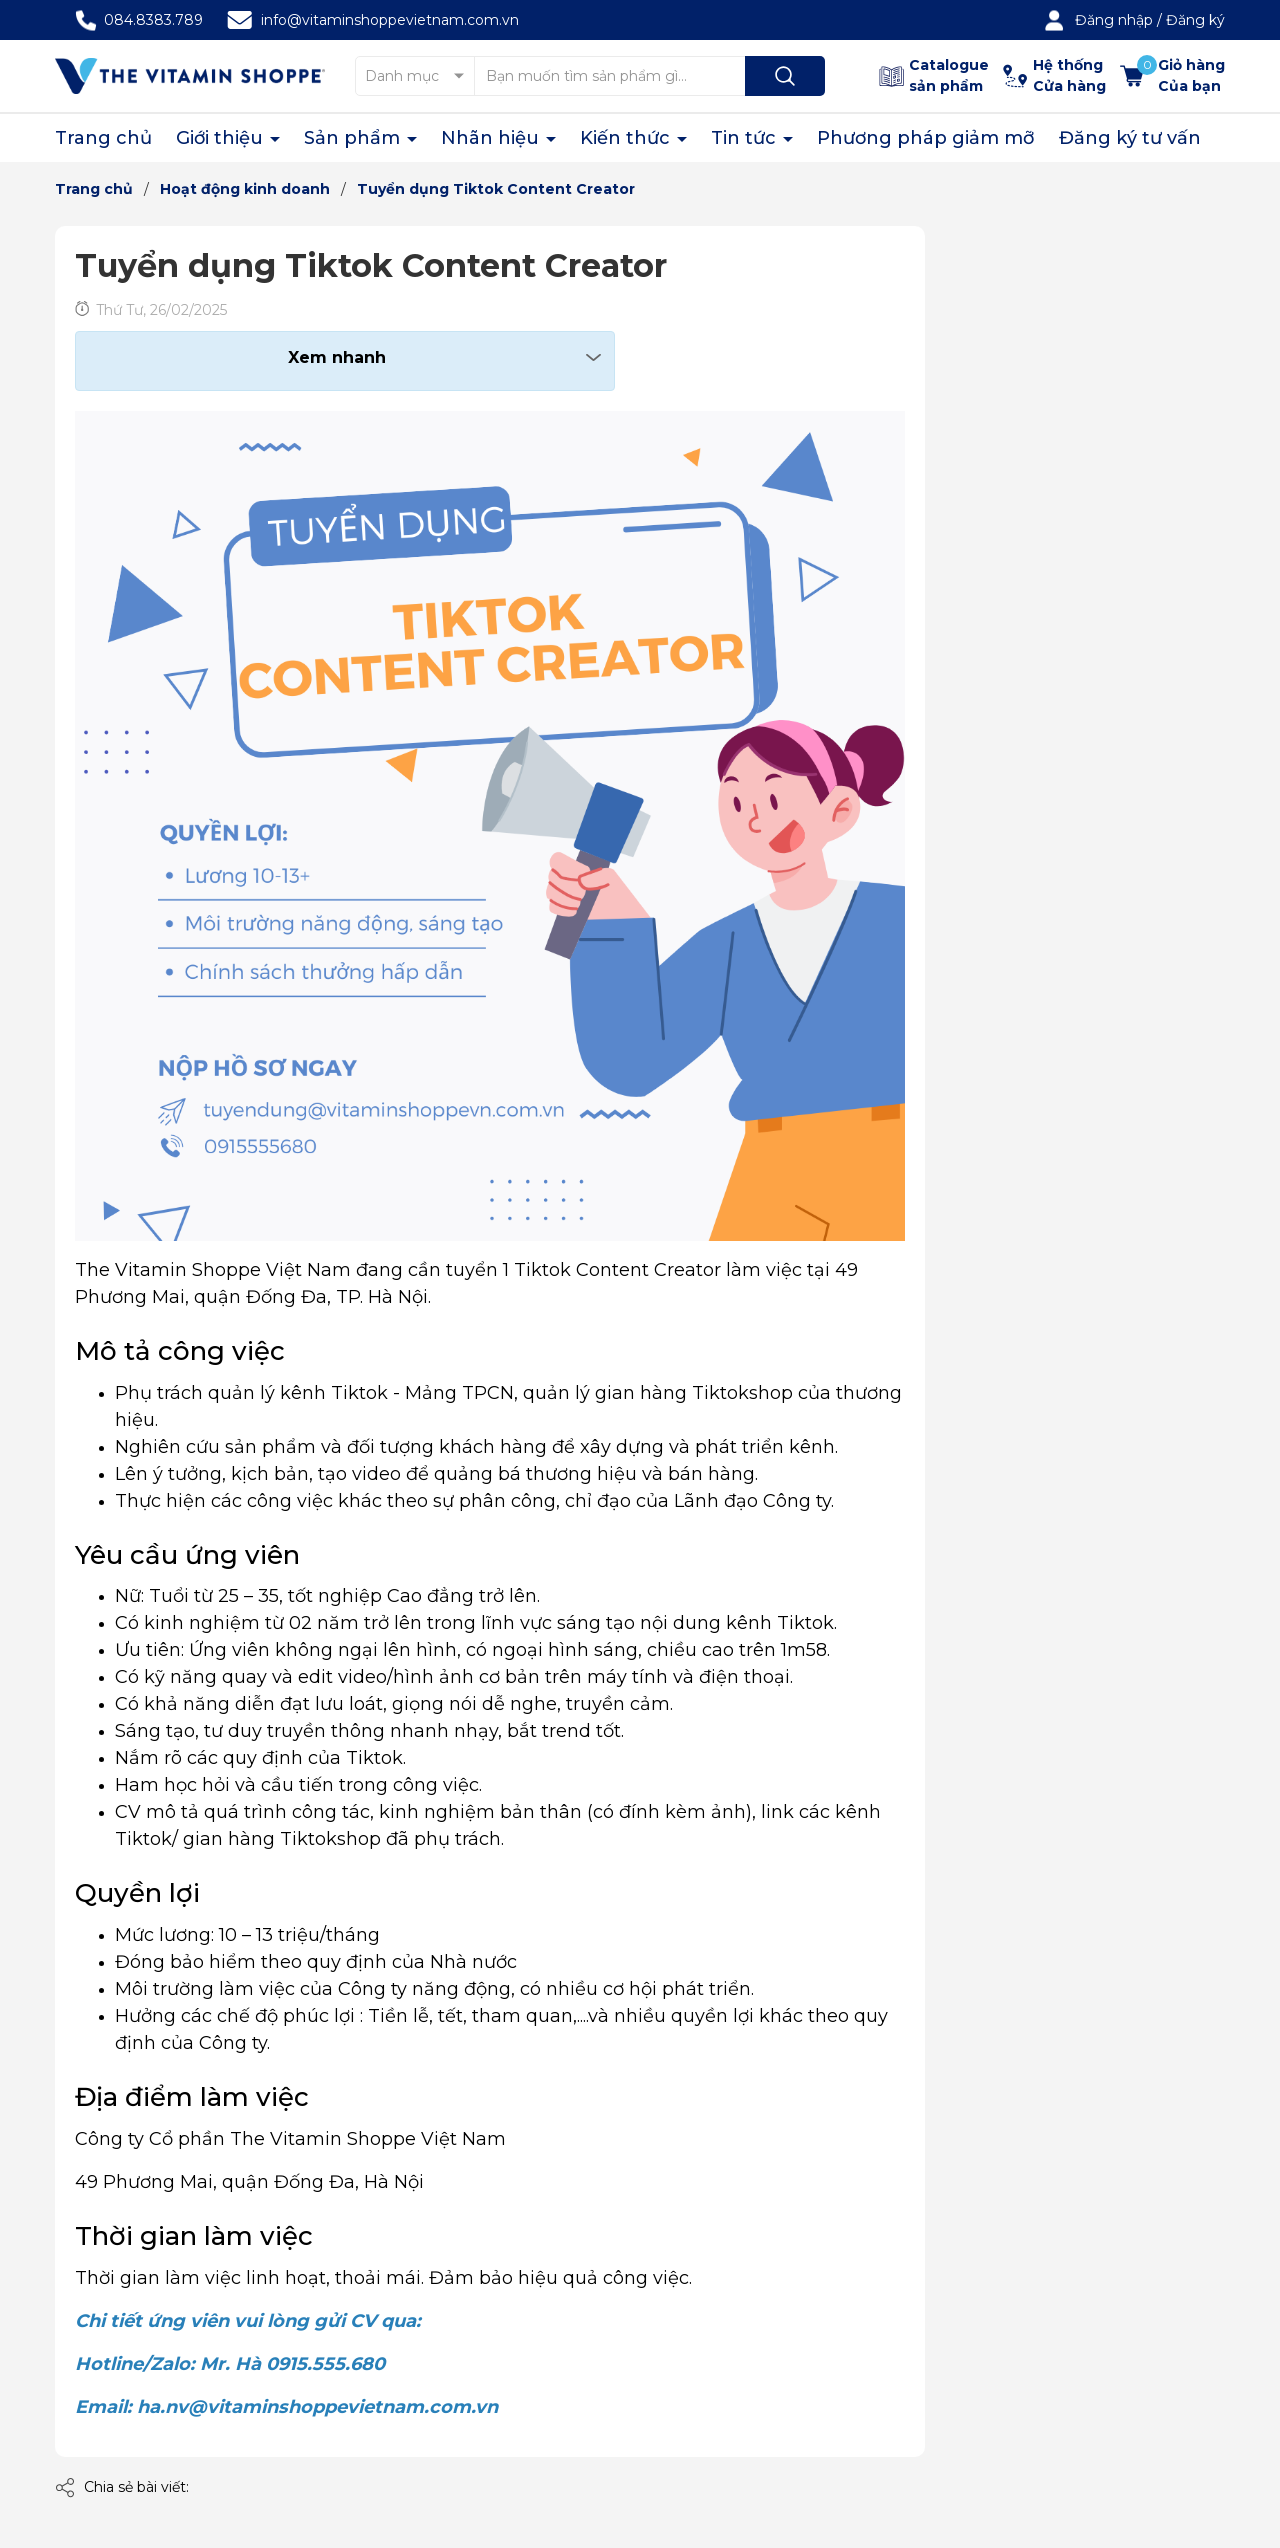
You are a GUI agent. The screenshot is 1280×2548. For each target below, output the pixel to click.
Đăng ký (1195, 20)
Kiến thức (627, 138)
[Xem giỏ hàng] (1172, 76)
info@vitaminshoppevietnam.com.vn (390, 20)
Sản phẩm (354, 138)
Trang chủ (103, 138)
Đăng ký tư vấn (1130, 138)
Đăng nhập (1114, 20)
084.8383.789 (153, 20)
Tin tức (746, 138)
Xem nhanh (337, 357)
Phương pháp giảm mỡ (926, 138)
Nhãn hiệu (492, 138)
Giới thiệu (222, 138)
